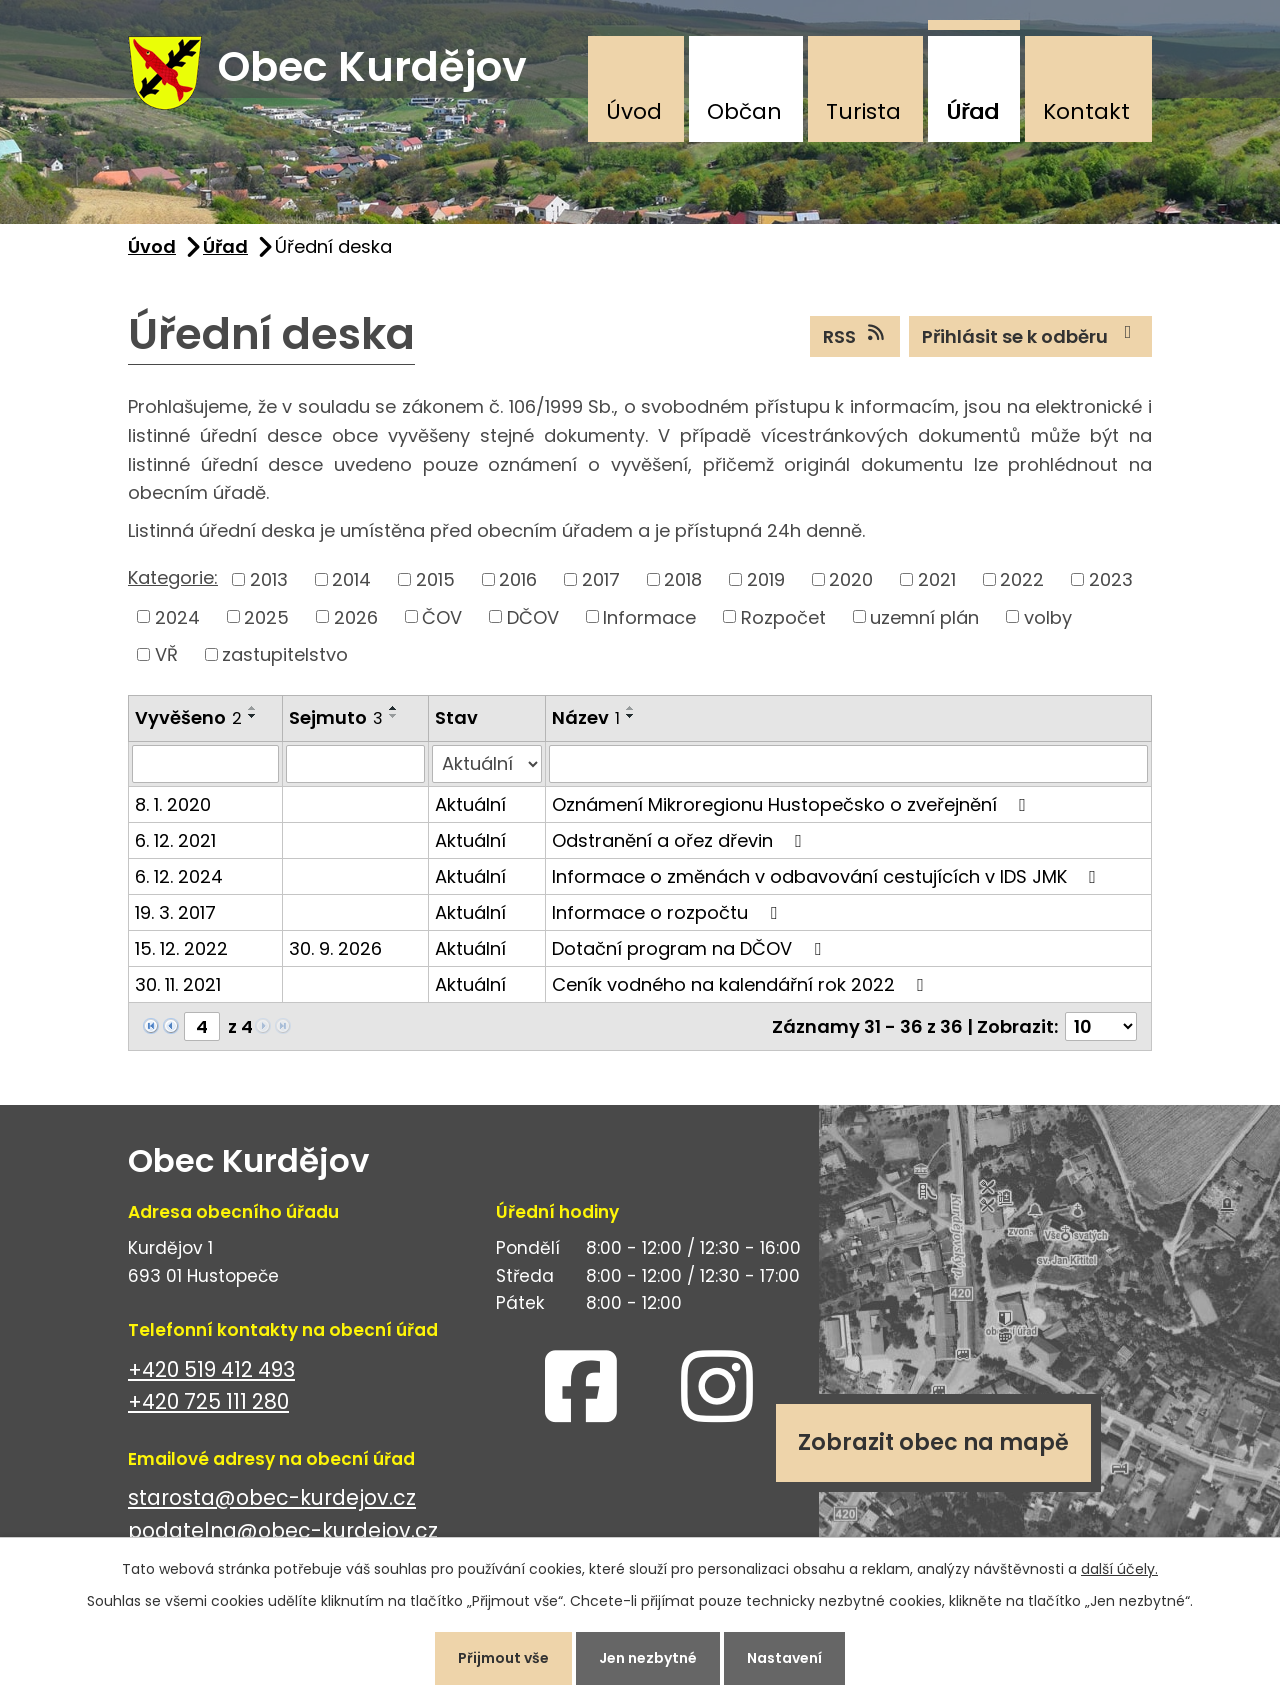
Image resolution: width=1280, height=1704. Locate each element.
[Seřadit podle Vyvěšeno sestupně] (253, 716)
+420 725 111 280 (208, 1402)
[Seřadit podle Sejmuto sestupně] (394, 716)
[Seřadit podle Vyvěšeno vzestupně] (253, 708)
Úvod (634, 111)
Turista (863, 111)
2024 (177, 617)
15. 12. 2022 (181, 948)
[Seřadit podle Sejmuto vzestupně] (394, 708)
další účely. (1119, 1569)
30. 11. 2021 (178, 984)
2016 (518, 579)
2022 (1022, 579)
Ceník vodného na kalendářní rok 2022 (742, 984)
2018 (683, 579)
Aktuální (470, 804)
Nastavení (784, 1658)
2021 (937, 579)
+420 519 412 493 (211, 1369)
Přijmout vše (503, 1658)
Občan (744, 111)
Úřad (972, 111)
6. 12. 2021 (175, 840)
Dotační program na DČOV (690, 948)
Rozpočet (783, 617)
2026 (356, 617)
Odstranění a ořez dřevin (681, 840)
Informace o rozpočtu (668, 912)
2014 (351, 579)
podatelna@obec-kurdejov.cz (283, 1531)
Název (586, 717)
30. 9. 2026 (335, 948)
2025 (266, 617)
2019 (766, 579)
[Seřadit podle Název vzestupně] (631, 708)
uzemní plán (924, 617)
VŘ (166, 654)
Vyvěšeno (188, 717)
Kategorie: (173, 577)
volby (1048, 617)
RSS (855, 336)
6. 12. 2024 (179, 876)
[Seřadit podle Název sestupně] (631, 716)
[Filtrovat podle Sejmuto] (355, 764)
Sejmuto (336, 717)
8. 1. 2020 (173, 804)
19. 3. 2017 (175, 912)
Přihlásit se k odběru (1031, 336)
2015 (435, 579)
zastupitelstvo (285, 654)
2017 (601, 579)
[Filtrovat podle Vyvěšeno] (205, 764)
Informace (649, 617)
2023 (1111, 579)
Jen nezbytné (648, 1658)
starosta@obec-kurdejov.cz (272, 1498)
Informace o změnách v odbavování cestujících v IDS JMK (828, 876)
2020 (851, 579)
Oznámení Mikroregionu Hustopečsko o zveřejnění (793, 804)
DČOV (533, 617)
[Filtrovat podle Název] (848, 764)
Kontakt (1086, 111)
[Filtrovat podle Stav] (487, 764)
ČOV (442, 617)
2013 (269, 579)
